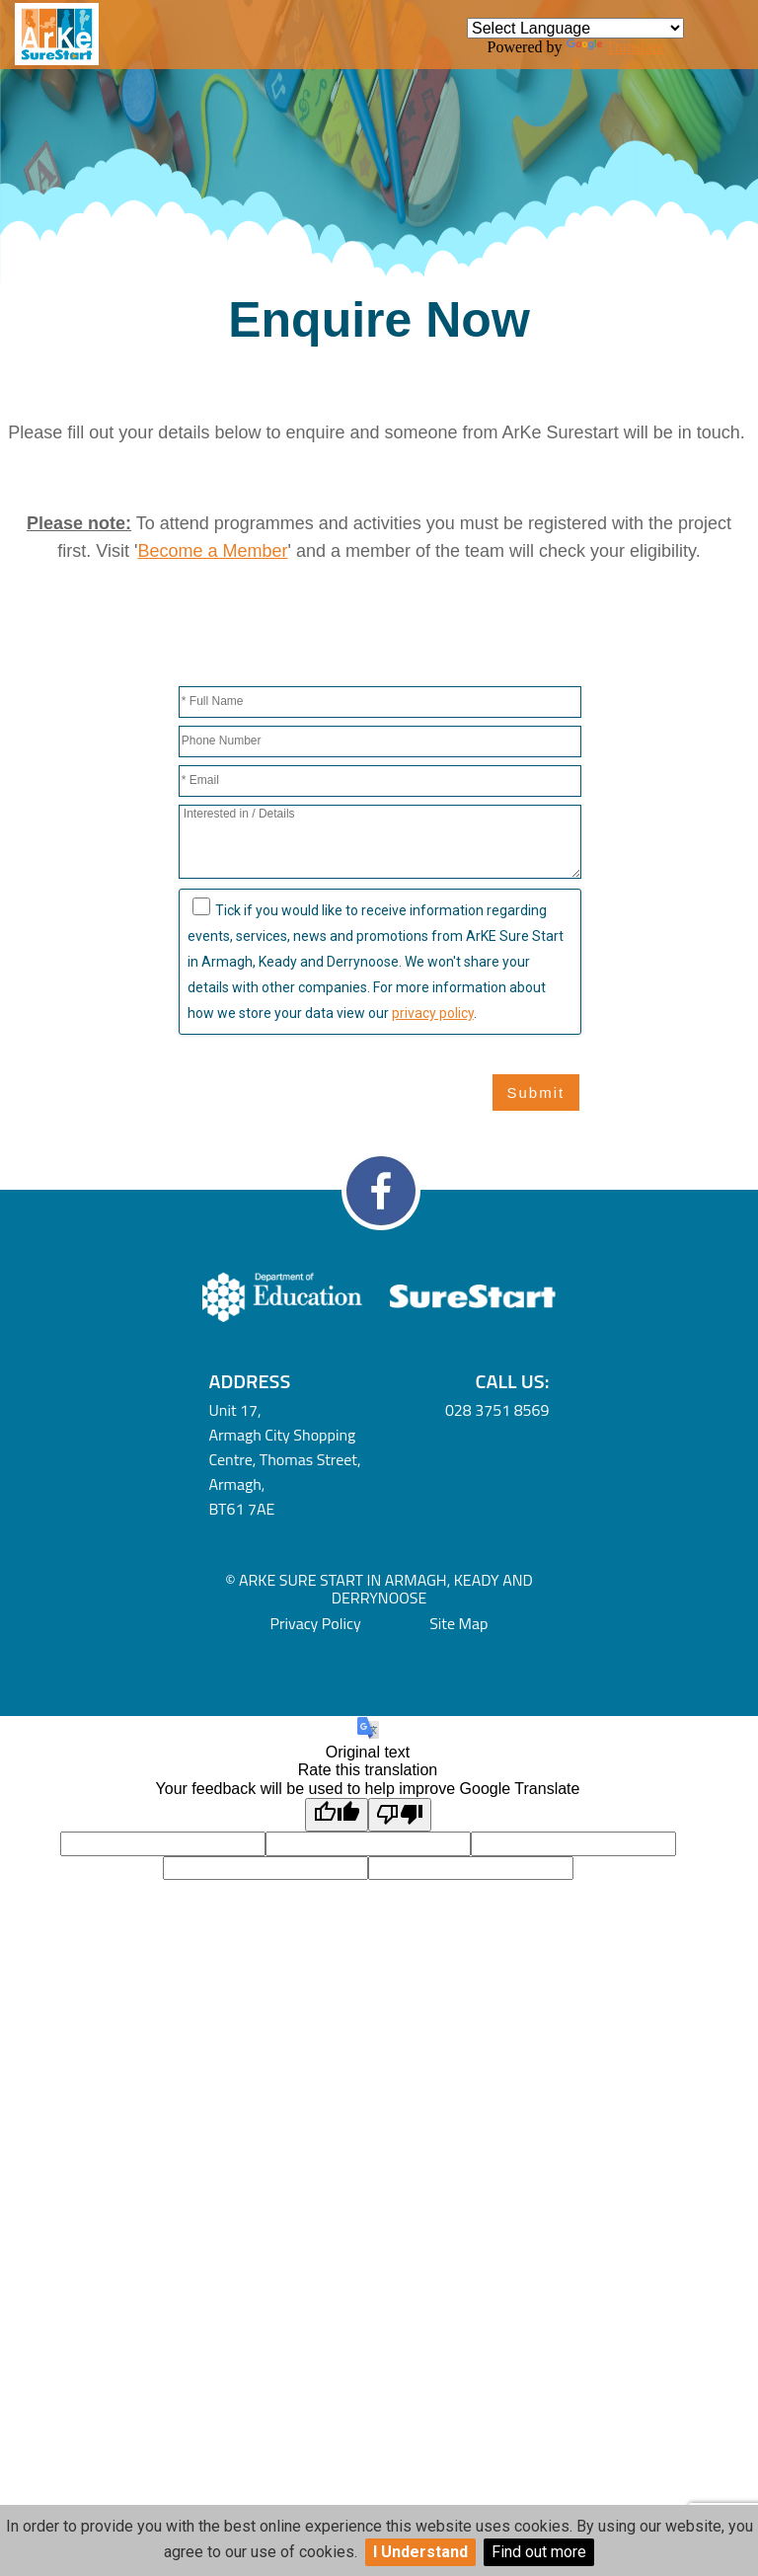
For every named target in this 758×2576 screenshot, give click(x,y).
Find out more (539, 2551)
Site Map (458, 1623)
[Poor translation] (399, 1815)
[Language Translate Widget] (575, 28)
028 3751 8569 (497, 1410)
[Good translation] (336, 1815)
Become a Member (212, 551)
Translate (615, 47)
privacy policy (433, 1013)
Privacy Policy (315, 1623)
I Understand (420, 2551)
